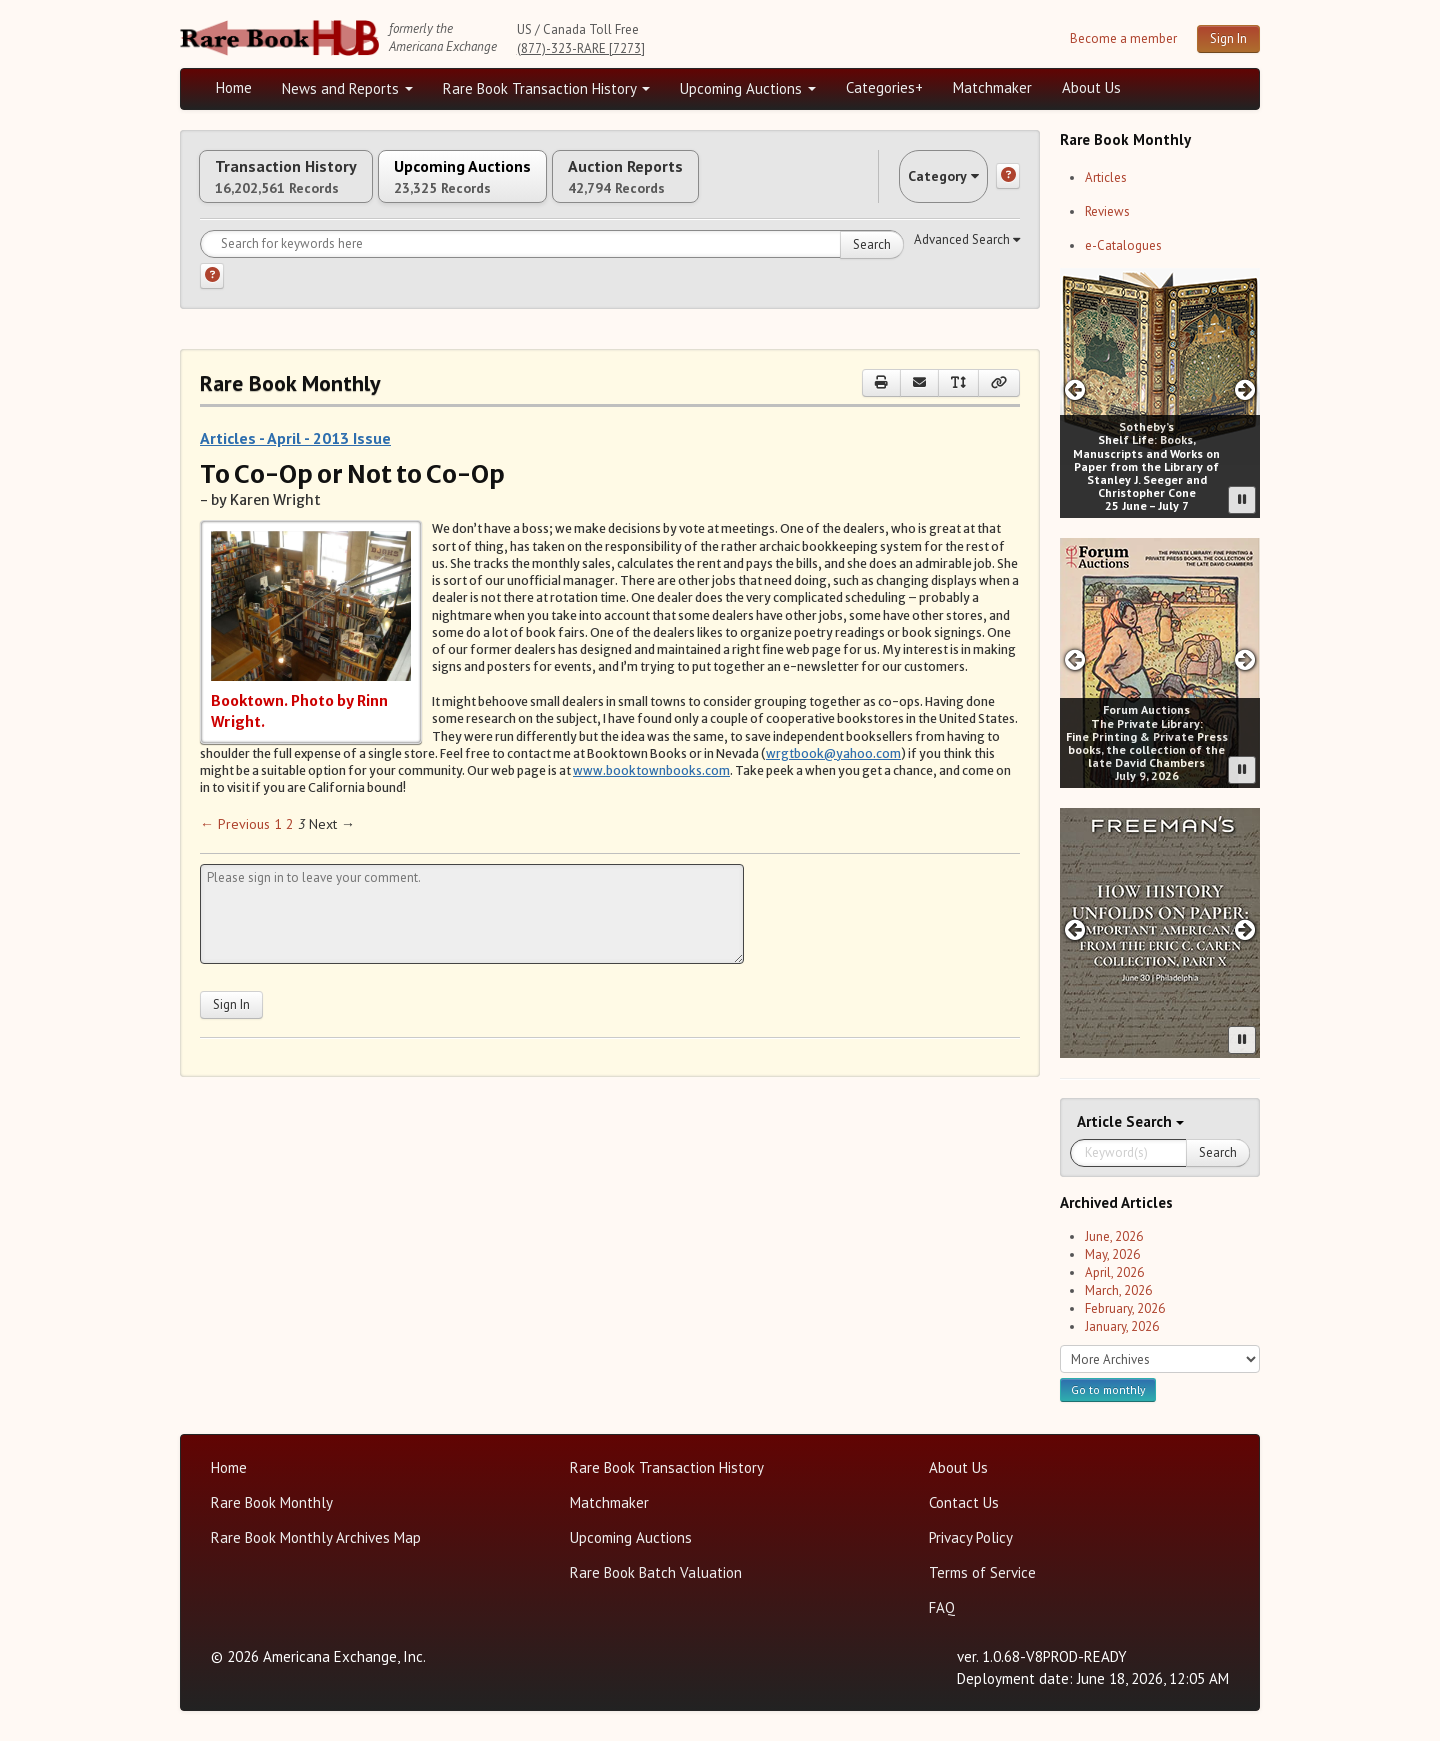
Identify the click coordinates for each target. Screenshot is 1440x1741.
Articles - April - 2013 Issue (295, 459)
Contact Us (964, 1502)
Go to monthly (1108, 1389)
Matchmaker (992, 87)
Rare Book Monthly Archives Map (316, 1537)
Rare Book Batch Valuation (656, 1572)
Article (1101, 1121)
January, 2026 (1122, 1326)
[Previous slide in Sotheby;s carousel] (1074, 389)
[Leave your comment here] (472, 934)
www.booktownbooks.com (651, 790)
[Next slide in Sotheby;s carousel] (1245, 389)
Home (234, 87)
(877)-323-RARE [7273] (581, 48)
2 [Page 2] (290, 844)
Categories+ (884, 87)
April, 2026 (1114, 1272)
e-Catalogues (1123, 245)
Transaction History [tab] (308, 187)
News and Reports (347, 88)
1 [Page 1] (278, 844)
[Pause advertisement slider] (1242, 500)
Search (872, 265)
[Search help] (212, 297)
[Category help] (1008, 187)
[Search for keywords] (552, 265)
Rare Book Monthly (272, 1502)
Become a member (1123, 38)
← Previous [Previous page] (235, 844)
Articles (1106, 177)
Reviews (1107, 211)
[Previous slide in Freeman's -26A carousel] (1074, 929)
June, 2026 (1114, 1236)
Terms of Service (982, 1572)
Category (924, 186)
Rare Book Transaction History (546, 88)
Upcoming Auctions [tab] (529, 187)
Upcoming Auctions (748, 88)
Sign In (1228, 38)
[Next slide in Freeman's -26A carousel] (1245, 929)
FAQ (942, 1607)
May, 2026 (1112, 1254)
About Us (1091, 87)
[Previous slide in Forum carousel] (1074, 659)
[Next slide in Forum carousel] (1245, 659)
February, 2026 (1125, 1308)
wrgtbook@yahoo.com (833, 773)
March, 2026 (1118, 1290)
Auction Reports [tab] (737, 187)
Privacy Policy (971, 1537)
